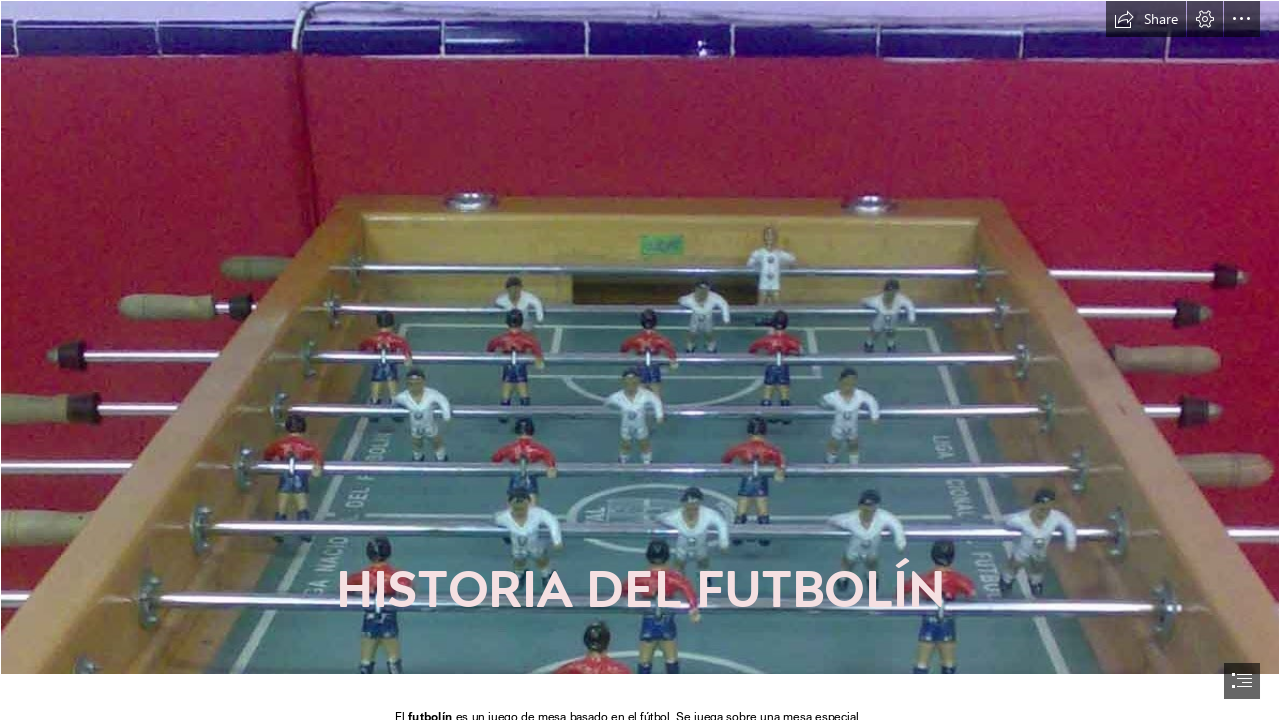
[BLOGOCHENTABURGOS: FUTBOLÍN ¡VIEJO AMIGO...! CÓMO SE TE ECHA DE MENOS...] (640, 337)
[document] (640, 360)
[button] (1146, 19)
